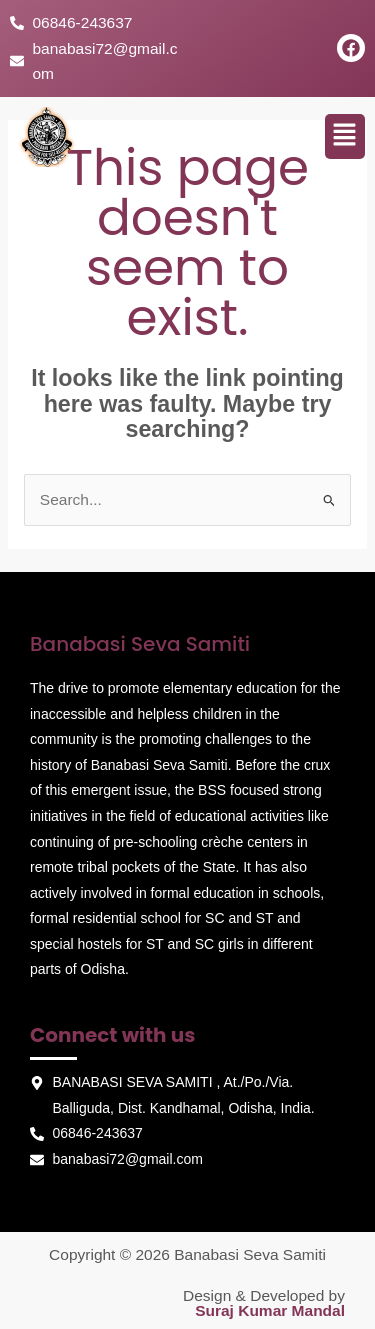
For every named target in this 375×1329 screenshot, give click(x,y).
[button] (345, 136)
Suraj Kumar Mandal (270, 1310)
